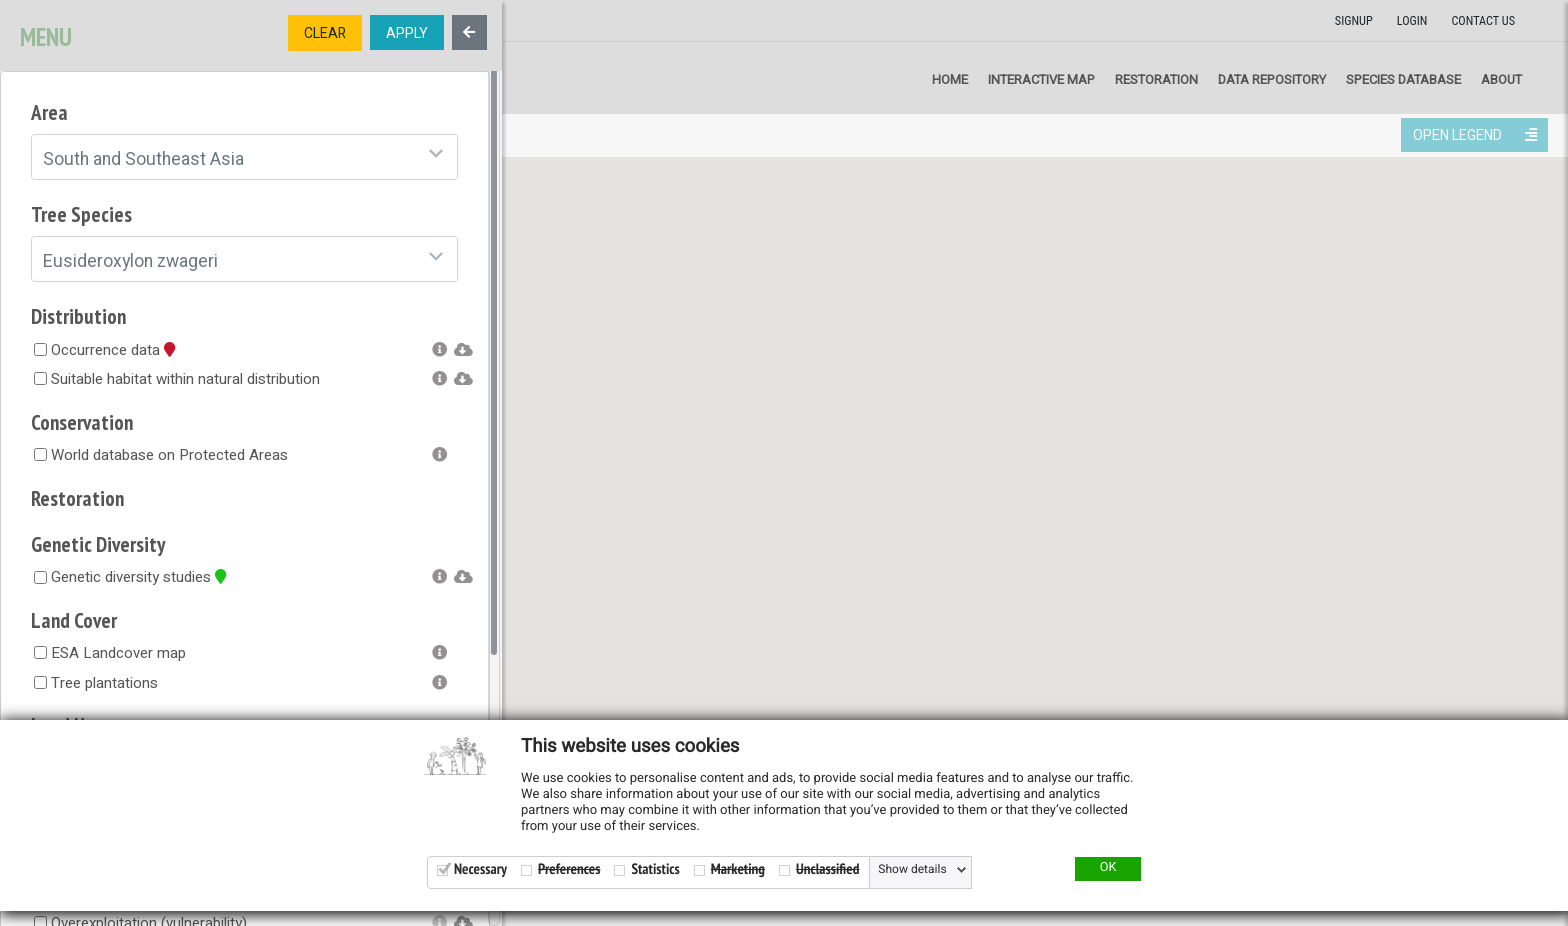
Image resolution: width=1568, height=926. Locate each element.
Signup (1354, 21)
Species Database (1403, 79)
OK (1108, 868)
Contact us (1483, 21)
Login (1412, 21)
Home (950, 79)
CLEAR (325, 33)
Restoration (1156, 79)
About (1501, 79)
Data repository (1272, 79)
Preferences (569, 869)
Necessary (480, 869)
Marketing (738, 869)
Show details (912, 870)
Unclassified (827, 869)
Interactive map (1041, 79)
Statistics (655, 869)
